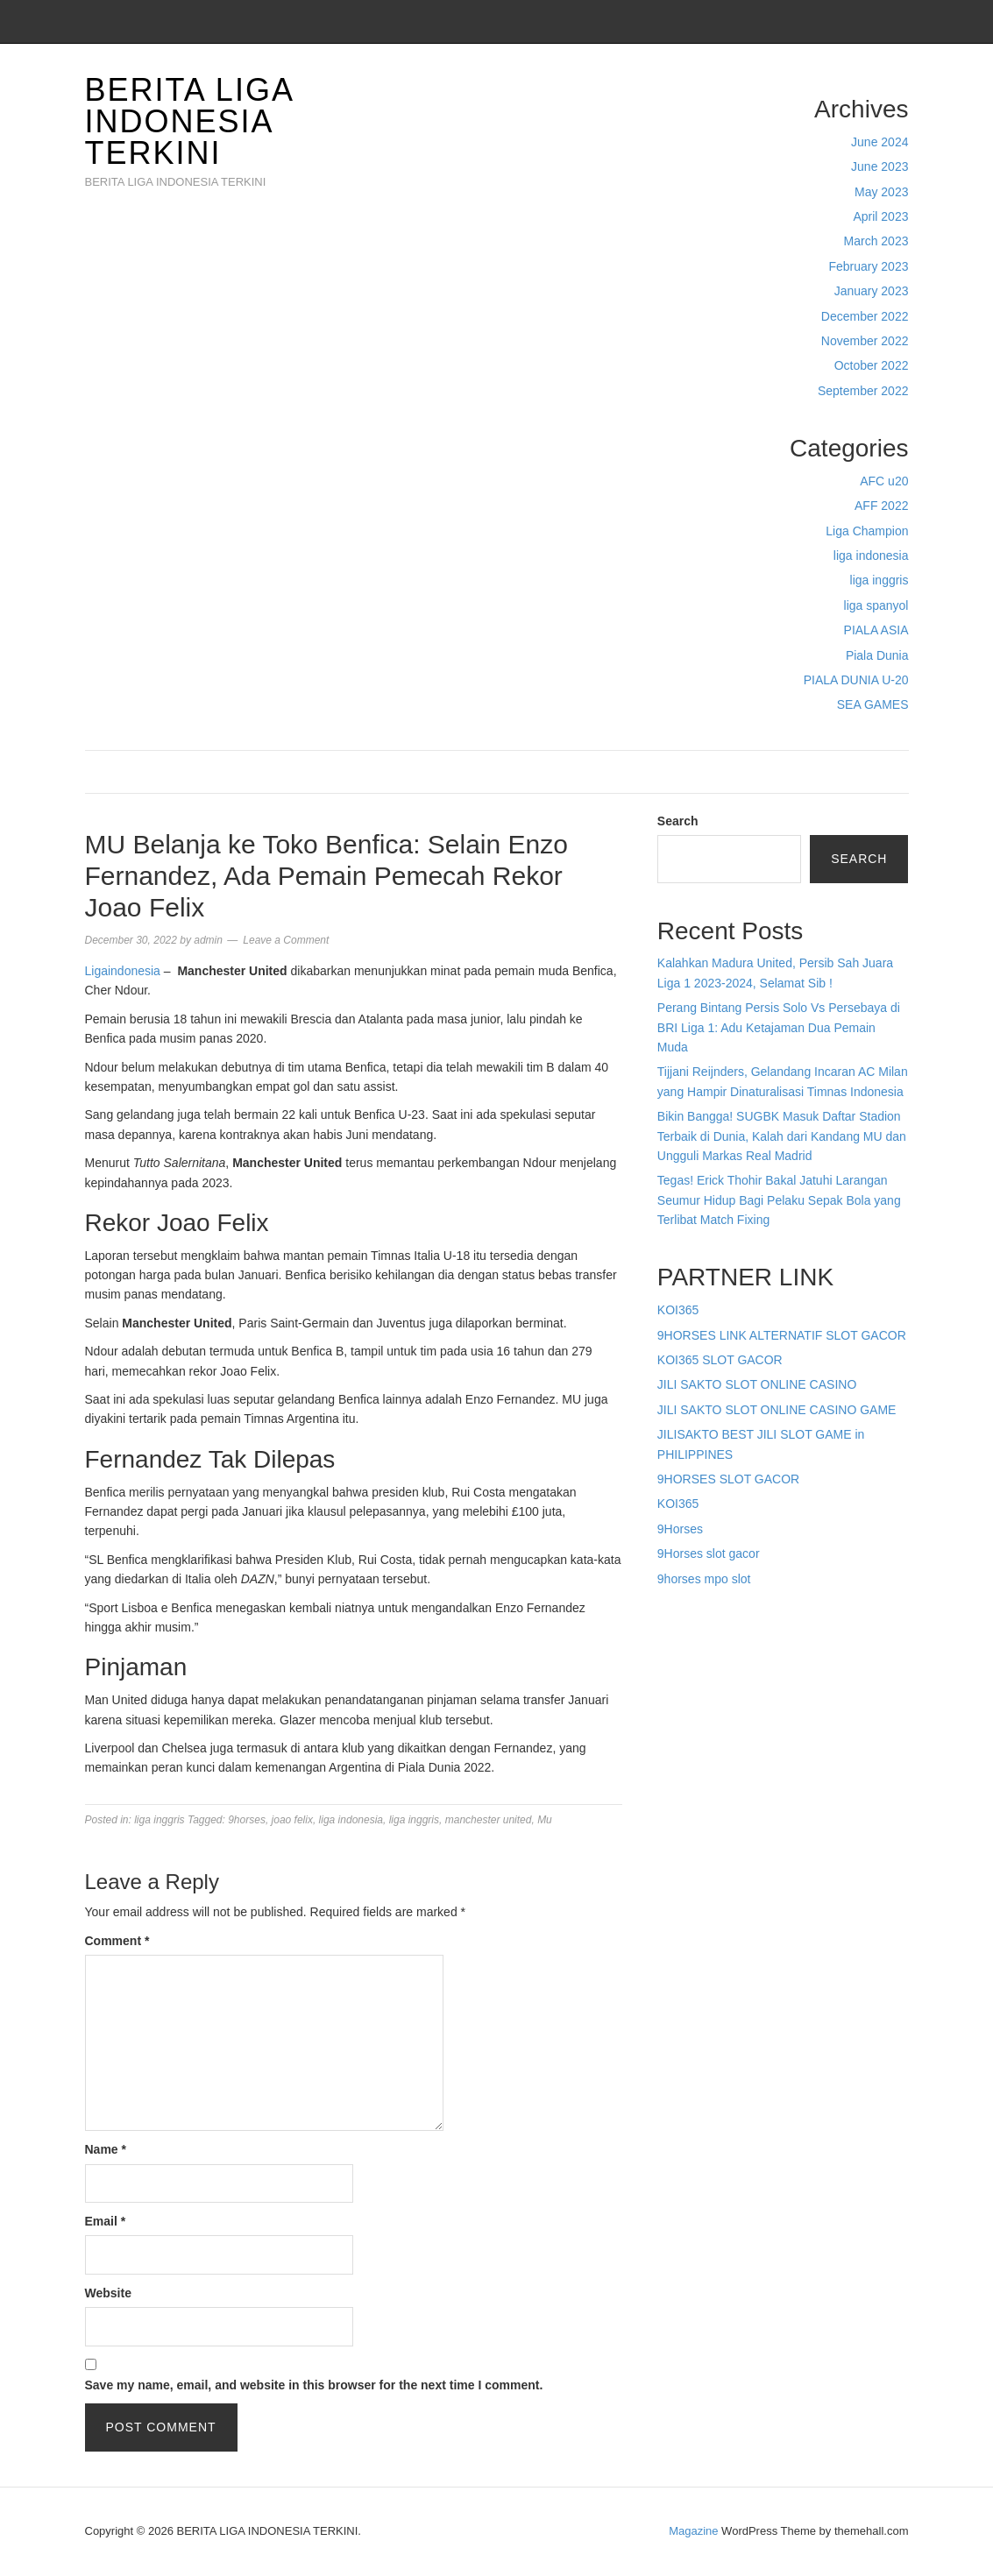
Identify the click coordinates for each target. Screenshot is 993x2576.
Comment (117, 1941)
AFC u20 (884, 481)
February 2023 (868, 266)
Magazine (693, 2530)
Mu (544, 1820)
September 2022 (863, 391)
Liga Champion (867, 531)
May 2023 (881, 192)
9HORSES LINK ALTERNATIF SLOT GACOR (781, 1335)
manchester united (488, 1820)
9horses (247, 1820)
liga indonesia (871, 555)
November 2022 (865, 341)
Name (105, 2149)
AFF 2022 (881, 506)
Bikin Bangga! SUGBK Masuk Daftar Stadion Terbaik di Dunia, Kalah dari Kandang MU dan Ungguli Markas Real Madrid (781, 1136)
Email (105, 2221)
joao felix (292, 1820)
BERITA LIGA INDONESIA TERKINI (189, 121)
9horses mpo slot (704, 1579)
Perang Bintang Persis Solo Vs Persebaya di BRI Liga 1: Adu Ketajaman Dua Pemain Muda (778, 1027)
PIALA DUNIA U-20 (856, 680)
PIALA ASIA (876, 630)
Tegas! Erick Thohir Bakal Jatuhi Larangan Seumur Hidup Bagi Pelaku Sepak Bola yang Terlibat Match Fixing (779, 1200)
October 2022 (871, 365)
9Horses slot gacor (708, 1553)
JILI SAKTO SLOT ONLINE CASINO (756, 1384)
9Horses (680, 1529)
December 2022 (865, 316)
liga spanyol (876, 605)
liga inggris (879, 580)
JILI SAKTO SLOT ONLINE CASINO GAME (777, 1410)
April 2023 (880, 216)
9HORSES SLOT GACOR (728, 1479)
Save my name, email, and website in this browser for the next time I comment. (314, 2385)
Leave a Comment (286, 940)
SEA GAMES (873, 704)
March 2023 (876, 241)
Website (108, 2293)
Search (678, 821)
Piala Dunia (877, 655)
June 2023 (879, 166)
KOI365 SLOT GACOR (720, 1360)
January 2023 (871, 291)
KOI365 (678, 1310)
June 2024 (879, 142)
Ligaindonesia (122, 971)
